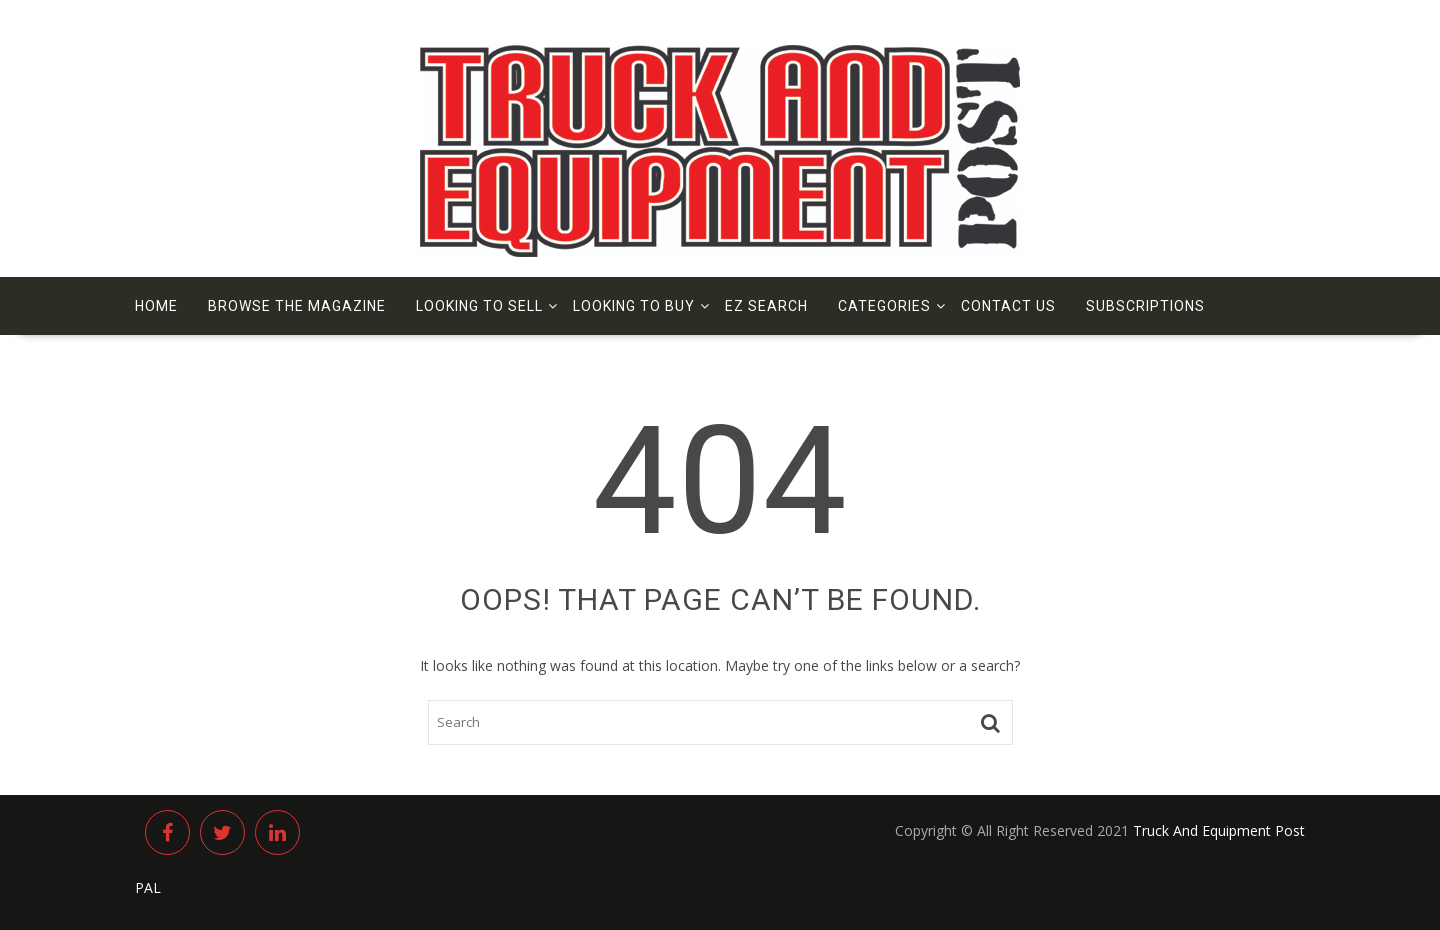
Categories (884, 306)
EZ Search (766, 306)
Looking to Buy (634, 306)
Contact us (1008, 306)
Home (156, 306)
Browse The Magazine (297, 306)
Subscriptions (1145, 306)
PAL (148, 887)
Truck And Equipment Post (1219, 830)
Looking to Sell (479, 306)
